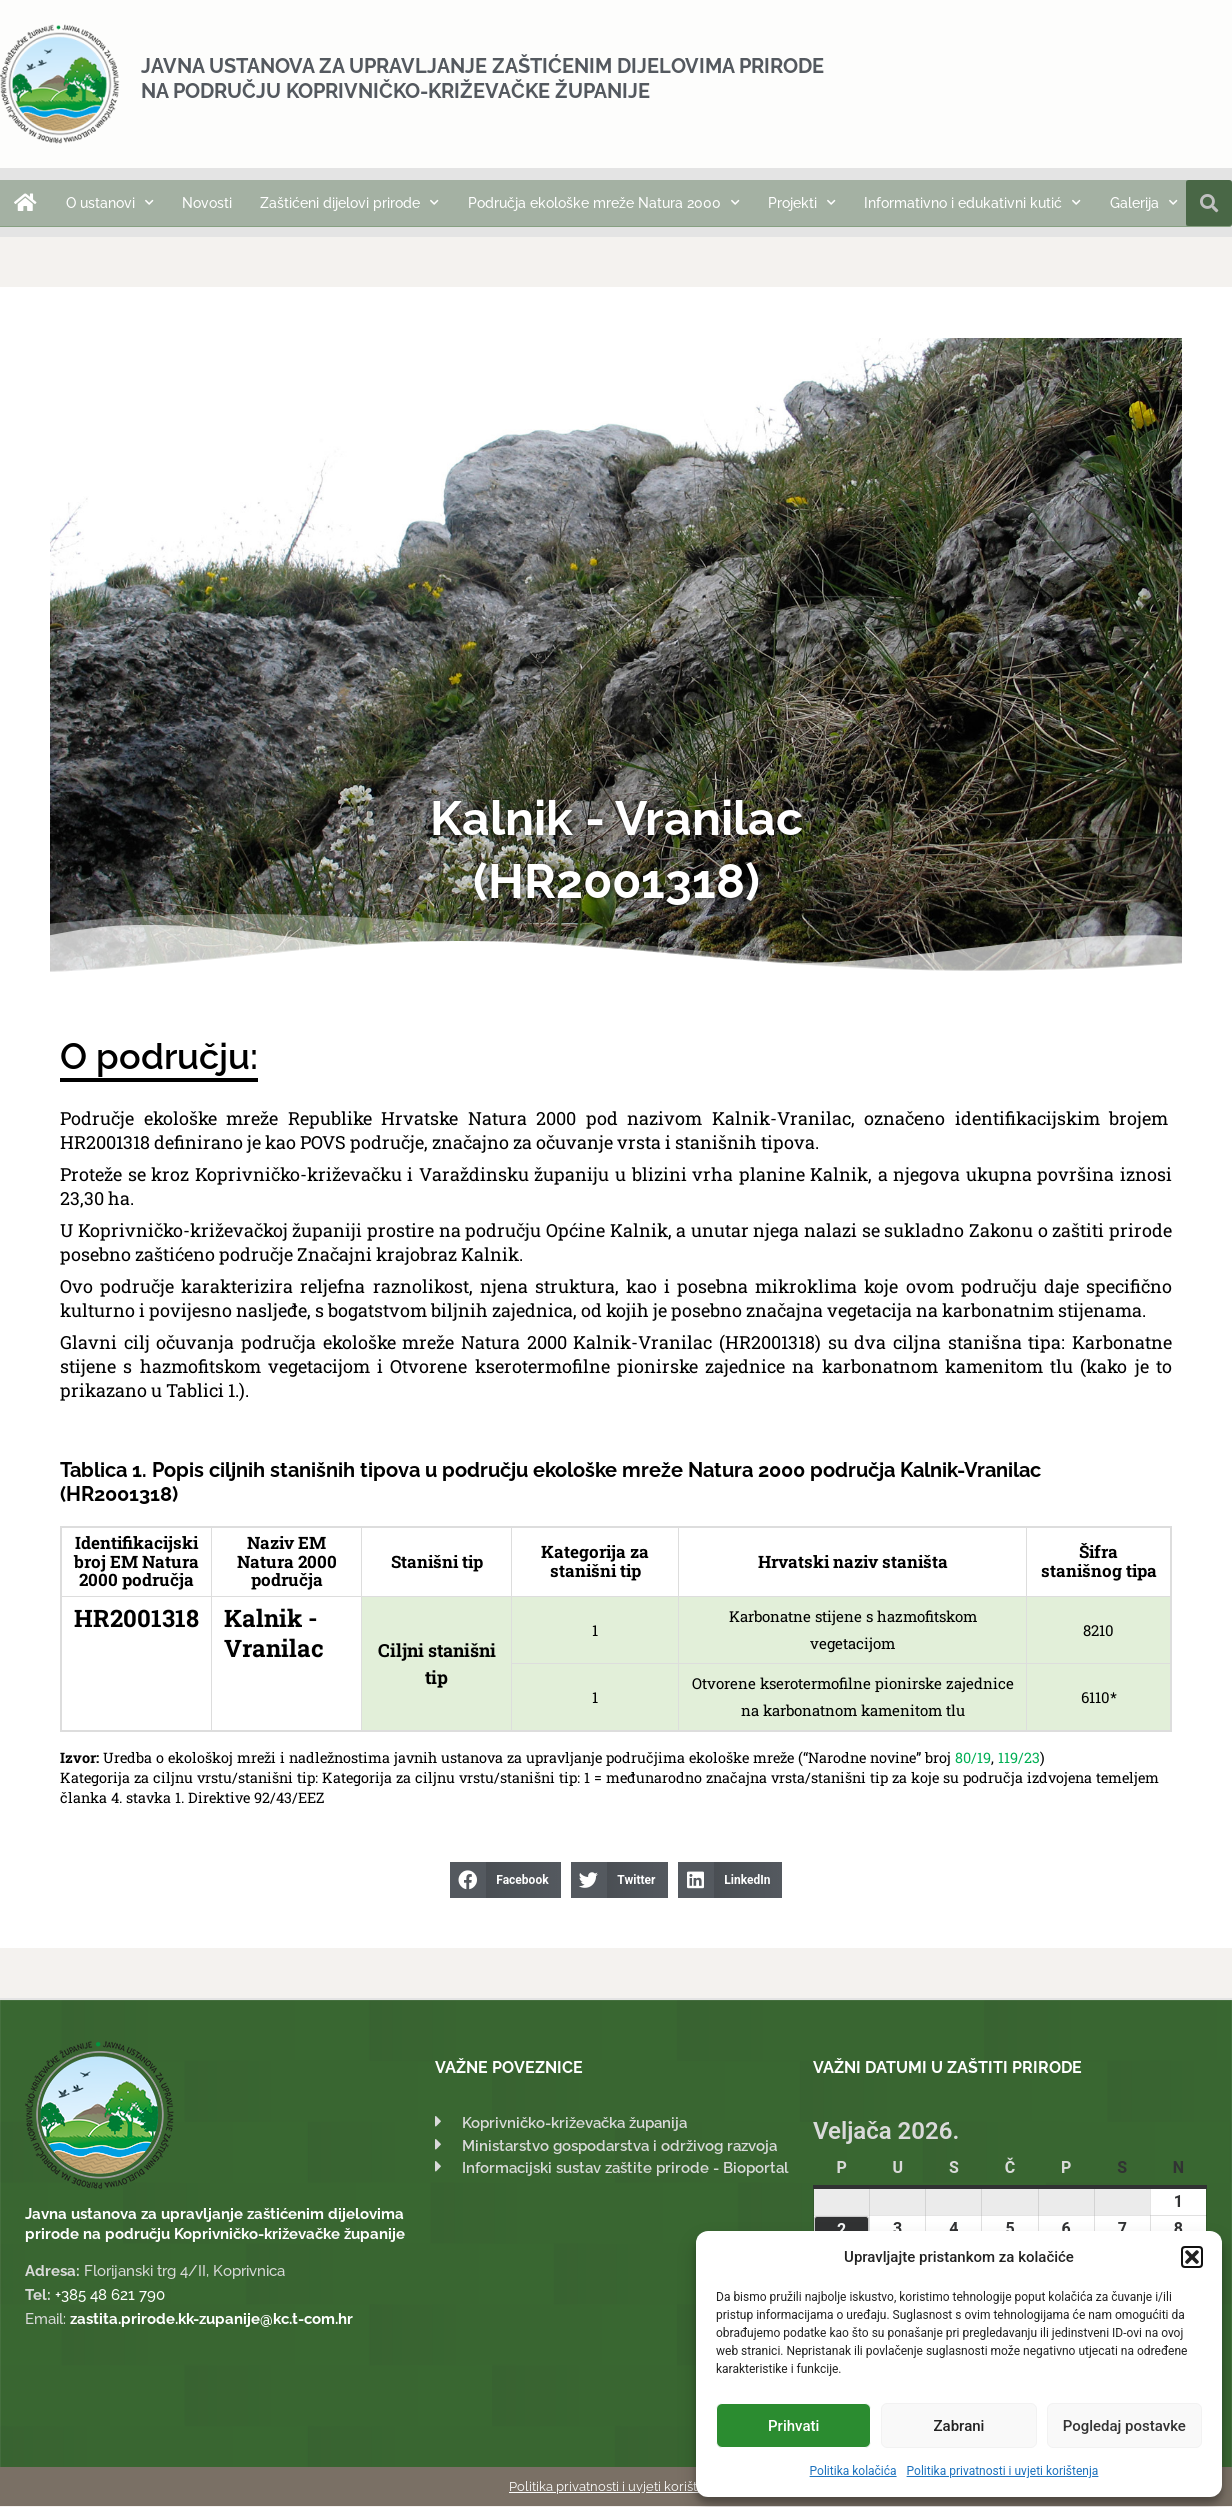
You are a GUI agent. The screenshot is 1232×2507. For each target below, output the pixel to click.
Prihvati (793, 2426)
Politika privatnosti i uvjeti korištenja (1003, 2471)
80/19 (973, 1758)
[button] (1192, 2257)
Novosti (207, 203)
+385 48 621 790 (110, 2296)
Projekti (802, 203)
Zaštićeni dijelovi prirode (349, 203)
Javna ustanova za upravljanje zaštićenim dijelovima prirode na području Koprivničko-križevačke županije (482, 78)
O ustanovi (110, 203)
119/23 (1019, 1758)
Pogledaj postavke (1124, 2426)
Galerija (1144, 203)
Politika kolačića (853, 2471)
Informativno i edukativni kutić (972, 203)
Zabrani (959, 2426)
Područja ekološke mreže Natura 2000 (604, 203)
